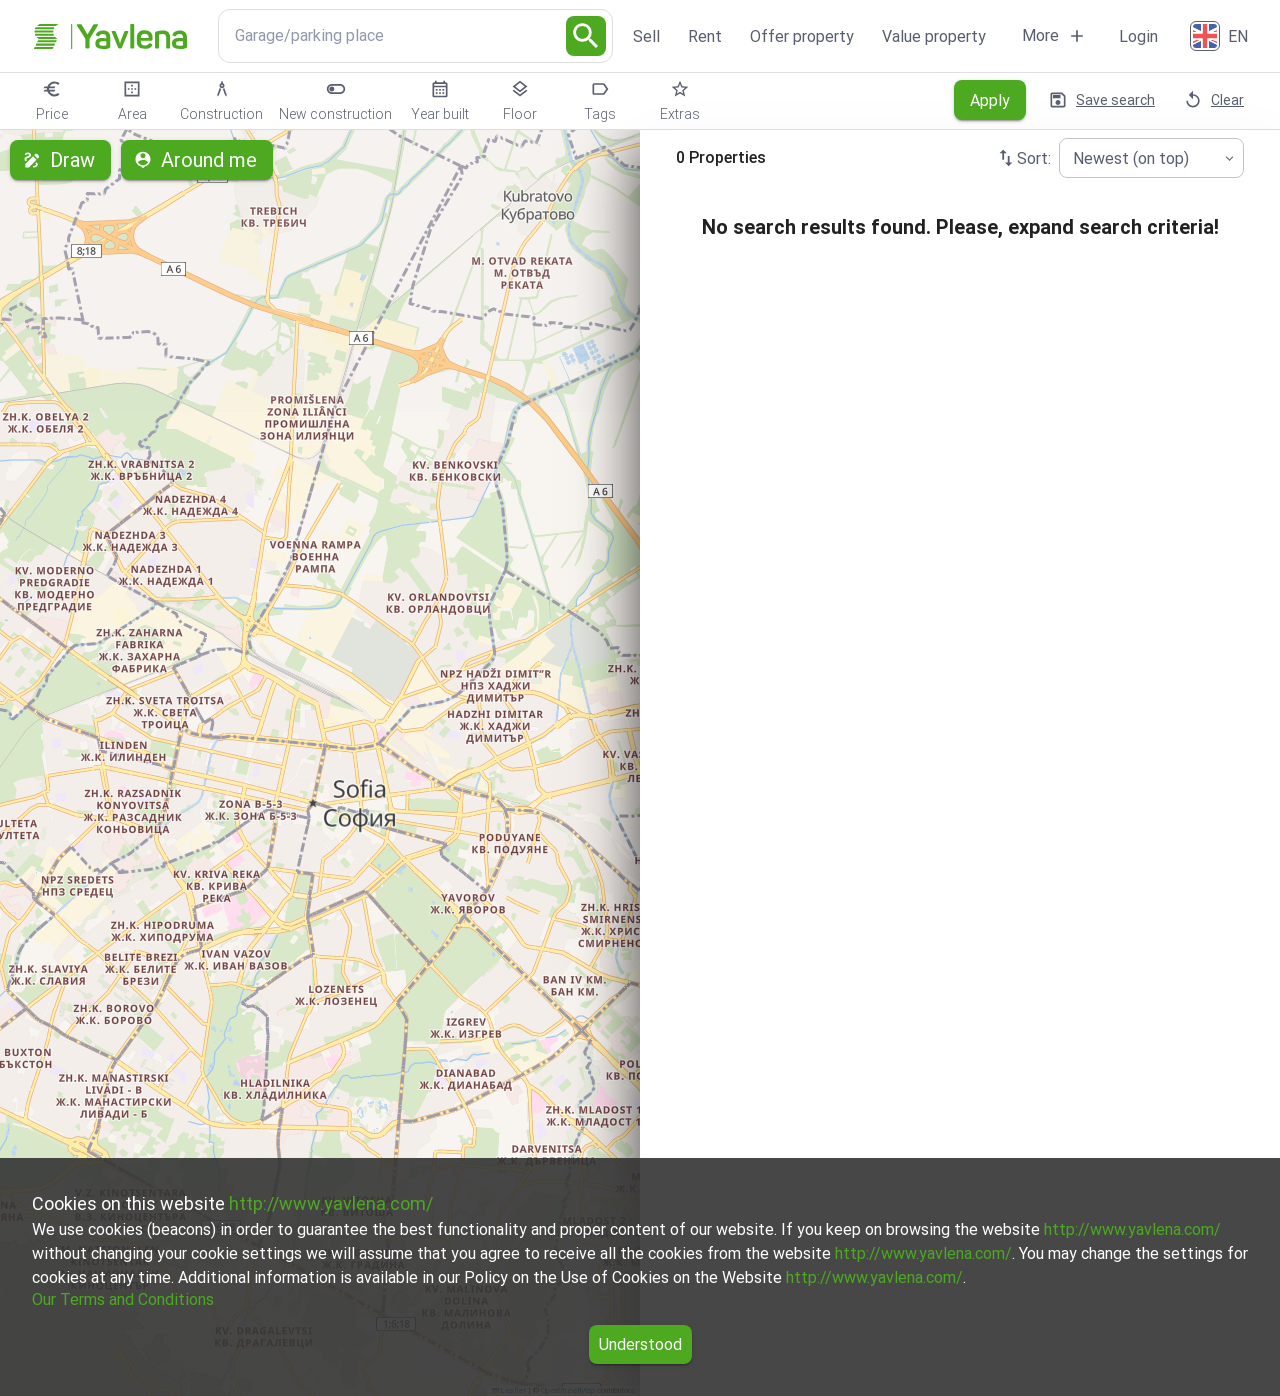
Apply (990, 100)
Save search (1103, 100)
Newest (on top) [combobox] (1131, 158)
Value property (934, 36)
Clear (1215, 100)
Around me (197, 160)
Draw (60, 160)
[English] (1221, 36)
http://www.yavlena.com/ (331, 1203)
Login (1138, 36)
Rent (705, 36)
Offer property (802, 36)
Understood (640, 1344)
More (1054, 36)
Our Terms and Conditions (123, 1299)
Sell (646, 36)
